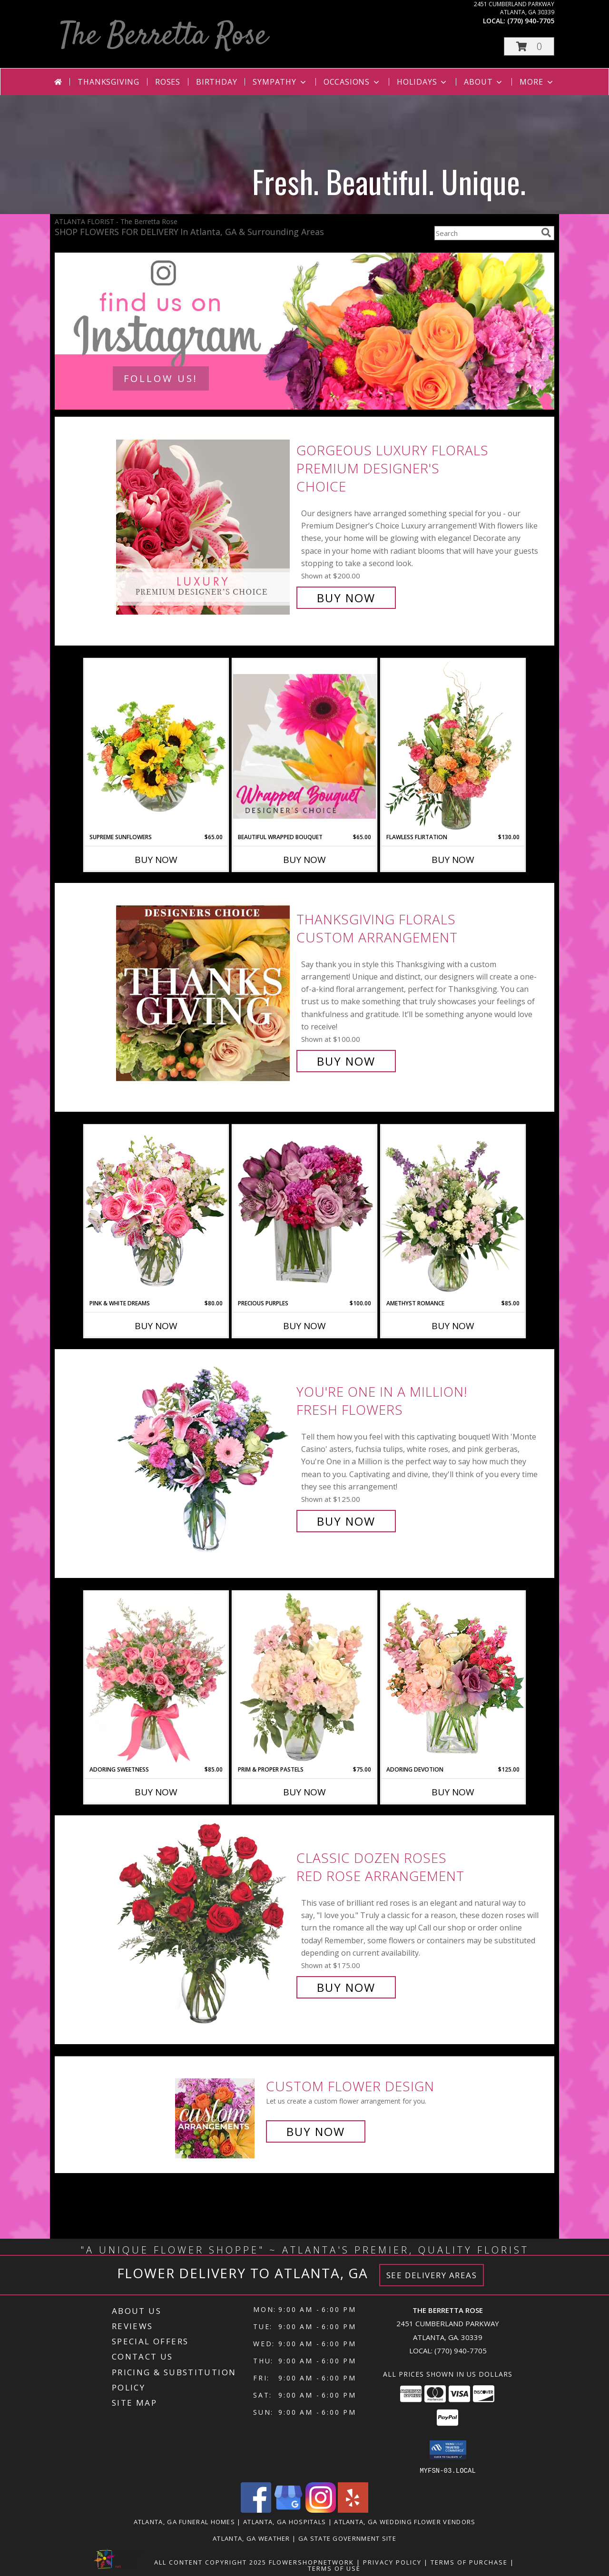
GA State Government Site (347, 2538)
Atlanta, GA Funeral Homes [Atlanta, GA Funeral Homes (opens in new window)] (185, 2521)
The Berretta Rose (163, 36)
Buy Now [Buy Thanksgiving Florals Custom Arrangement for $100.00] (346, 1061)
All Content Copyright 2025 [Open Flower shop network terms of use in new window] (210, 2561)
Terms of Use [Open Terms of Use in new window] (334, 2568)
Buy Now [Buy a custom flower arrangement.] (315, 2131)
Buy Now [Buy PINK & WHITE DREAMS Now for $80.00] (156, 1326)
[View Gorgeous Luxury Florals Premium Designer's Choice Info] (204, 524)
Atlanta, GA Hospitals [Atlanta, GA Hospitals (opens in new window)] (284, 2521)
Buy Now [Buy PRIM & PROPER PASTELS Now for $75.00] (304, 1792)
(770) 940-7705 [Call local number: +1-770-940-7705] (530, 20)
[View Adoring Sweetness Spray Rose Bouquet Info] (156, 1678)
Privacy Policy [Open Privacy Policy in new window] (392, 2561)
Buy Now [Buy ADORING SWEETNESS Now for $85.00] (156, 1792)
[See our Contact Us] (304, 331)
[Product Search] (486, 233)
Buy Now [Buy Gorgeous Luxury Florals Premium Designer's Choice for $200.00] (346, 598)
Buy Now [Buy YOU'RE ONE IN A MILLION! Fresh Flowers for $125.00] (346, 1521)
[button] (529, 46)
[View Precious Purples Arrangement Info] (304, 1212)
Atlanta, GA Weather (251, 2538)
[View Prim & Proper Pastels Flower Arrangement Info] (304, 1678)
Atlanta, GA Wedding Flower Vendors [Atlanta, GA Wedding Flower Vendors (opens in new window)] (404, 2521)
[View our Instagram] (320, 2509)
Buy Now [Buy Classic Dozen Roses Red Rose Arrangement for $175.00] (346, 1987)
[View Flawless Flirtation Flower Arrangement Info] (453, 746)
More (537, 82)
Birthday (216, 82)
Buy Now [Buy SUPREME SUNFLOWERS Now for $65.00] (156, 859)
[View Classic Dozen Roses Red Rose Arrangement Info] (204, 1922)
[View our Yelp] (353, 2509)
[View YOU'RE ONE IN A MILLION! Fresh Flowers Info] (204, 1456)
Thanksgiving (108, 82)
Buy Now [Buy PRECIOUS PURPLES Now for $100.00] (304, 1326)
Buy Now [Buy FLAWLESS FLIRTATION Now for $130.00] (453, 859)
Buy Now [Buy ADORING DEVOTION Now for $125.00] (453, 1792)
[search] (546, 232)
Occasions (352, 82)
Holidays (422, 82)
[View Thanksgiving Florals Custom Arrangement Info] (204, 990)
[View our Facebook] (256, 2509)
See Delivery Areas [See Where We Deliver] (431, 2275)
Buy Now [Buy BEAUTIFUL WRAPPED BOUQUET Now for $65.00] (304, 859)
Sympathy (280, 82)
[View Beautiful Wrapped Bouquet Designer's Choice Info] (304, 746)
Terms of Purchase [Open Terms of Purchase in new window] (469, 2561)
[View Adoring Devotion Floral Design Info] (453, 1678)
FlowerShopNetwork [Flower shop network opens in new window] (311, 2561)
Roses (167, 82)
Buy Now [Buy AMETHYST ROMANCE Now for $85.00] (453, 1326)
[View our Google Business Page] (288, 2509)
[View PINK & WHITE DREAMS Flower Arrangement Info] (156, 1212)
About (484, 82)
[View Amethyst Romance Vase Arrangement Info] (453, 1212)
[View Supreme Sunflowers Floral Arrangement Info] (156, 746)
